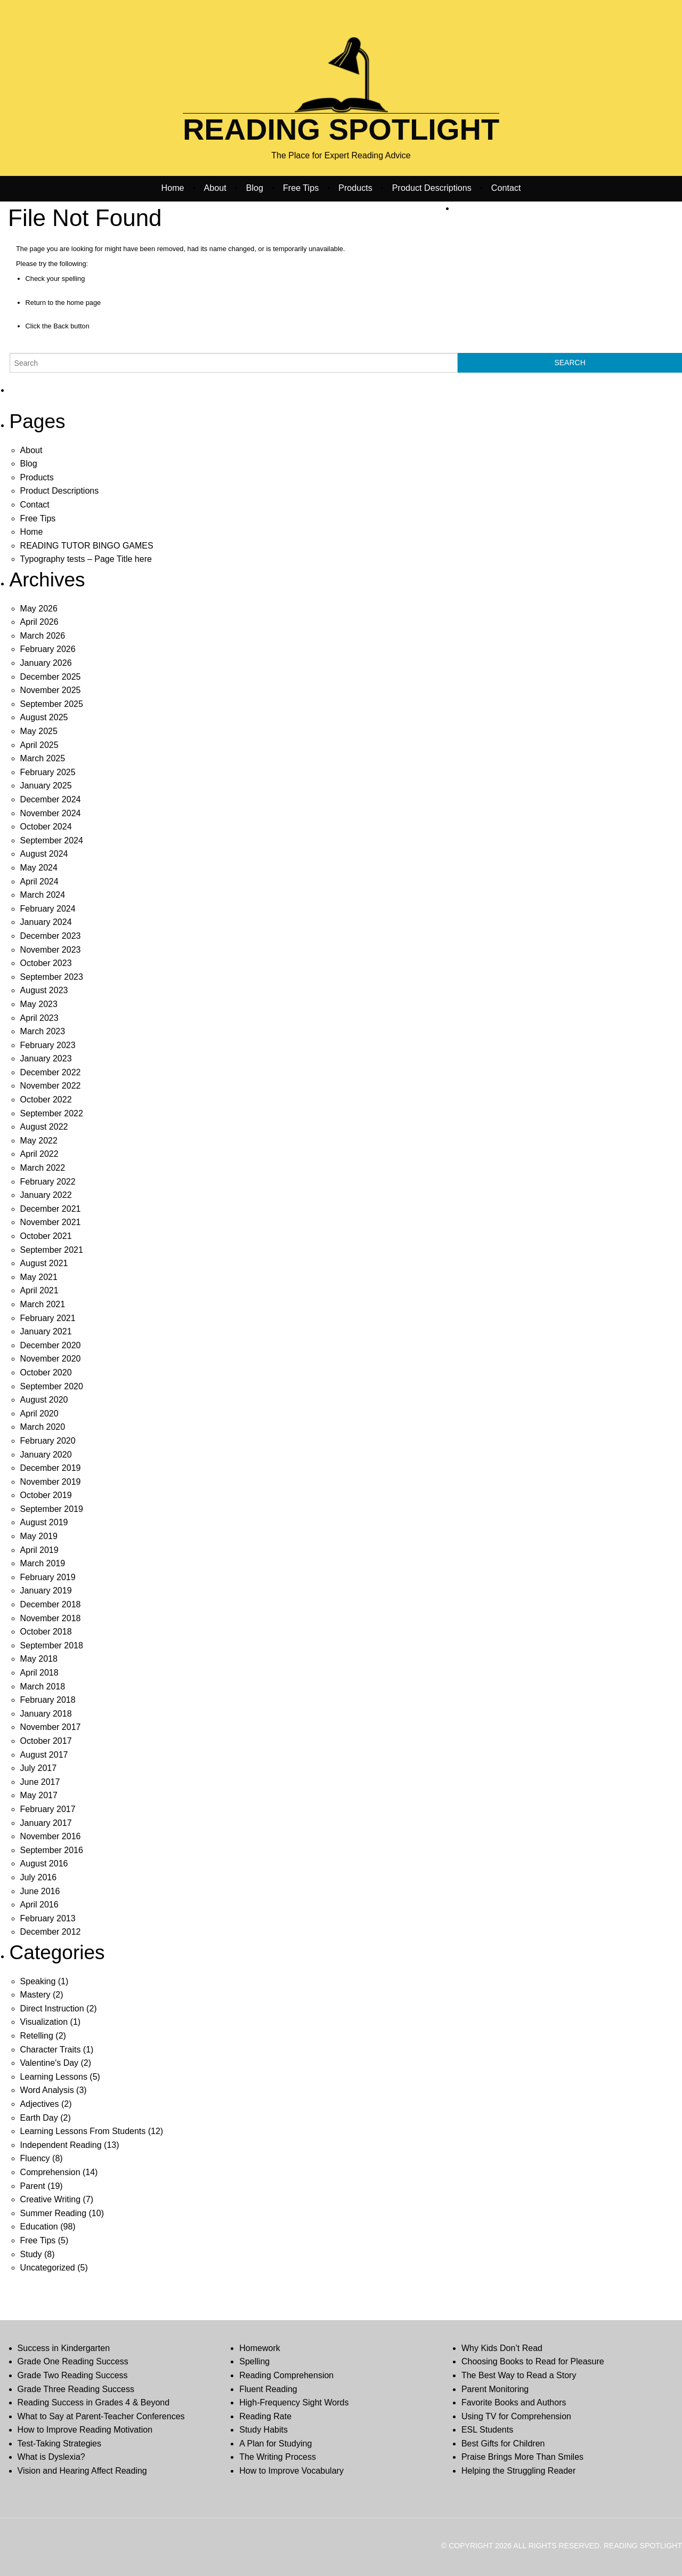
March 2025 (43, 758)
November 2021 (50, 1222)
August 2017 (44, 1754)
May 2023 (39, 1004)
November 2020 (50, 1358)
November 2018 (50, 1618)
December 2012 (50, 1931)
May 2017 (39, 1795)
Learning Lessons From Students (83, 2131)
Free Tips (301, 187)
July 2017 (38, 1768)
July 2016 (38, 1877)
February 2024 (48, 908)
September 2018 (51, 1645)
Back (60, 326)
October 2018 (46, 1631)
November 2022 (50, 1085)
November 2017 (50, 1727)
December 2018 (50, 1604)
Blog (254, 187)
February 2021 (48, 1318)
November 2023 (50, 949)
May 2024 (39, 867)
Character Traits (50, 2049)
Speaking (38, 1981)
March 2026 (43, 635)
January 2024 (46, 922)
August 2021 (44, 1263)
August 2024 (44, 853)
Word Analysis (47, 2090)
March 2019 (43, 1563)
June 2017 (40, 1781)
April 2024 (39, 881)
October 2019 (46, 1495)
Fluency (35, 2158)
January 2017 (46, 1823)
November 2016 (50, 1836)
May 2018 (39, 1658)
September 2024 (51, 840)
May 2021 (39, 1277)
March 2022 (43, 1167)
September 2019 (51, 1509)
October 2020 (46, 1372)
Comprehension (50, 2172)
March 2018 (43, 1686)
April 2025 (39, 745)
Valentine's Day (49, 2062)
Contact (506, 187)
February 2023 (48, 1045)
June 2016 (40, 1891)
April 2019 (39, 1550)
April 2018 (39, 1672)
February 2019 (48, 1577)
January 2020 (46, 1454)
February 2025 (48, 772)
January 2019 (46, 1590)
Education (39, 2226)
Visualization (44, 2021)
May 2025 (39, 731)
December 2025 (50, 676)
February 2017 (48, 1809)
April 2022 (39, 1153)
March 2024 (43, 894)
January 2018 (46, 1713)
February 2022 (48, 1181)
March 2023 (43, 1031)
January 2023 (46, 1058)
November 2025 (50, 690)
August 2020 (44, 1399)
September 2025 (51, 704)
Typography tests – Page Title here (86, 559)
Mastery (35, 1994)
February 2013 (48, 1918)
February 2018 (48, 1699)
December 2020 (50, 1345)
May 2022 (39, 1140)
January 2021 (46, 1331)
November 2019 (50, 1481)
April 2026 (39, 621)
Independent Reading (61, 2145)
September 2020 (51, 1386)
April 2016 (39, 1904)
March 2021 (43, 1304)
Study (31, 2254)
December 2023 (50, 935)
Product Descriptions (432, 187)
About (215, 187)
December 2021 (50, 1208)
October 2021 (46, 1236)
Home (172, 187)
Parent (32, 2186)
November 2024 (50, 813)
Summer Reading (53, 2213)
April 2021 (39, 1290)
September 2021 (51, 1249)
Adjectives (39, 2103)
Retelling (36, 2035)
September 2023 (51, 976)
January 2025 (46, 785)
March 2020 (43, 1426)
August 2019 (44, 1522)
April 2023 (39, 1018)
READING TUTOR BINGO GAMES (86, 545)
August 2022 (44, 1126)
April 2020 (39, 1413)
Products (355, 187)
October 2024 (46, 826)
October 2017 (46, 1740)
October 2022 (46, 1099)
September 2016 (51, 1850)
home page (84, 303)
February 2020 (48, 1440)
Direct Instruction (52, 2008)
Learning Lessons (53, 2076)
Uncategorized (47, 2267)
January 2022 (46, 1195)
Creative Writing (50, 2199)
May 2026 (39, 608)
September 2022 (51, 1113)
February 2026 (48, 649)
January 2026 (46, 662)
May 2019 (39, 1536)
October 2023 (46, 963)
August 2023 (44, 990)
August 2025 (44, 717)
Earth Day (39, 2117)
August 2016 (44, 1863)
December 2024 (50, 799)
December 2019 (50, 1467)
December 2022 (50, 1072)
